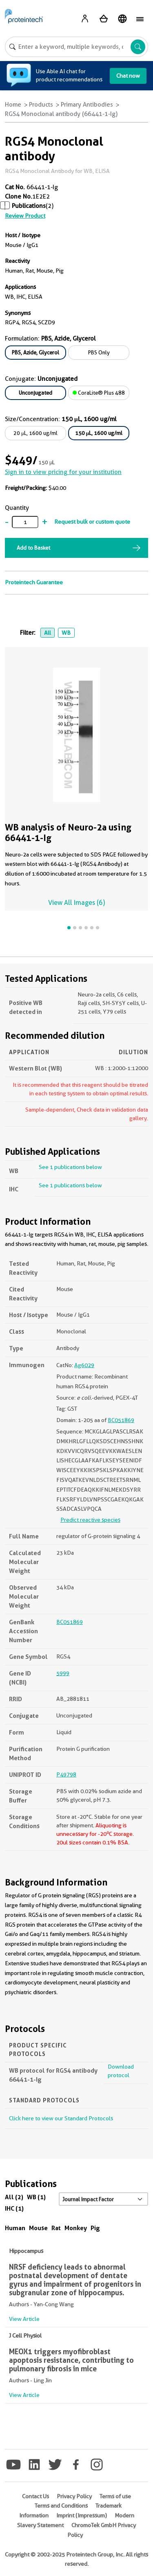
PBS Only (99, 352)
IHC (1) (14, 2208)
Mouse (38, 2228)
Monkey (75, 2228)
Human (15, 2228)
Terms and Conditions (61, 2505)
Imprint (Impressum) (81, 2515)
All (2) (14, 2197)
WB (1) (36, 2197)
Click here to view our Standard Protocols (61, 2118)
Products (41, 104)
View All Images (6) (76, 903)
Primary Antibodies (87, 104)
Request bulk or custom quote (92, 521)
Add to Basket (33, 547)
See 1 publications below (70, 1167)
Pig (95, 2228)
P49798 (66, 1774)
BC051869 (121, 1420)
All (47, 632)
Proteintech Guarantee (34, 582)
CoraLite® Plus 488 (99, 392)
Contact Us (35, 2496)
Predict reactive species (90, 1519)
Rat (56, 2228)
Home (13, 104)
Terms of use (115, 2496)
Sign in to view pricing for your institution (63, 472)
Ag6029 (84, 1365)
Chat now (128, 75)
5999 (62, 1673)
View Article (24, 2319)
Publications (29, 206)
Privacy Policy (74, 2496)
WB (66, 632)
